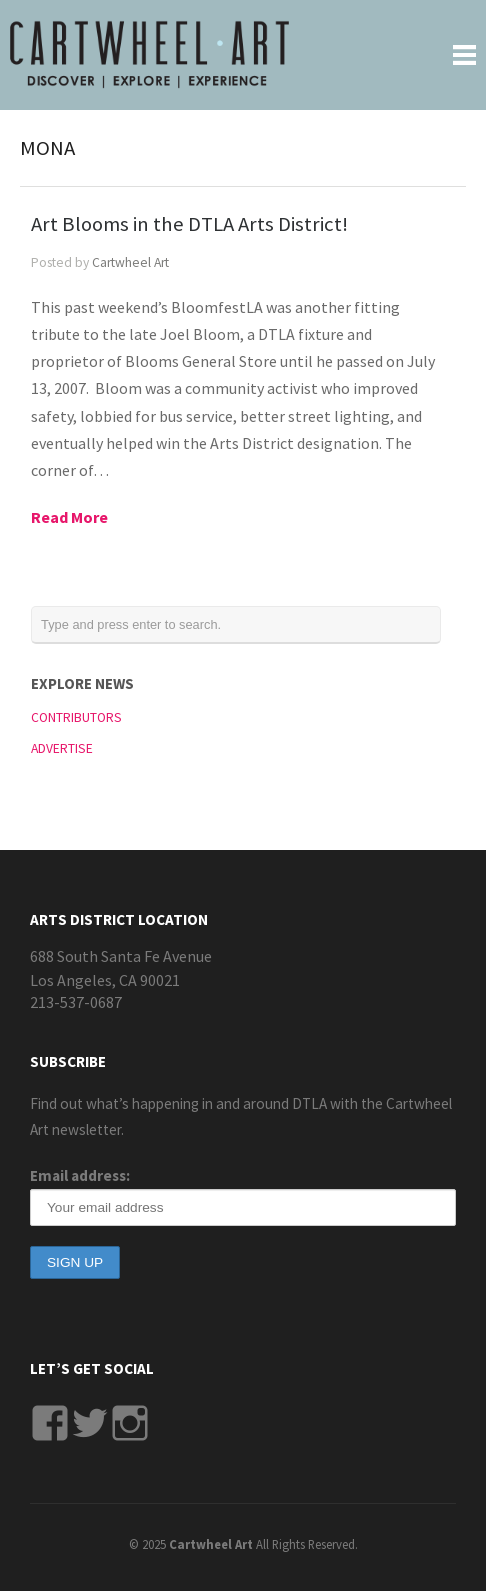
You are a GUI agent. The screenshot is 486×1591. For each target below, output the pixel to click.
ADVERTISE (62, 748)
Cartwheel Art (130, 262)
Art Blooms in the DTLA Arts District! (189, 224)
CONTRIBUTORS (76, 717)
